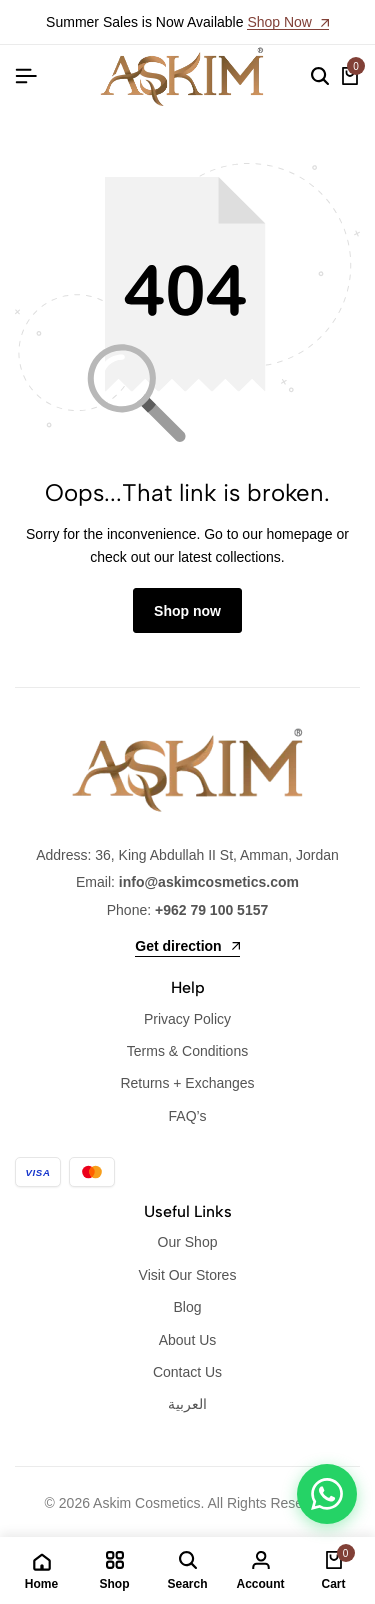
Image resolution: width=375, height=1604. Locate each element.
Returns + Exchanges (187, 1083)
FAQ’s (188, 1116)
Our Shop (188, 1242)
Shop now (187, 611)
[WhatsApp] (327, 1494)
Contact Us (187, 1372)
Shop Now (287, 22)
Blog (187, 1307)
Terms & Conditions (187, 1051)
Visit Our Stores (188, 1275)
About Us (188, 1340)
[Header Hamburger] (26, 76)
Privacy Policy (187, 1019)
